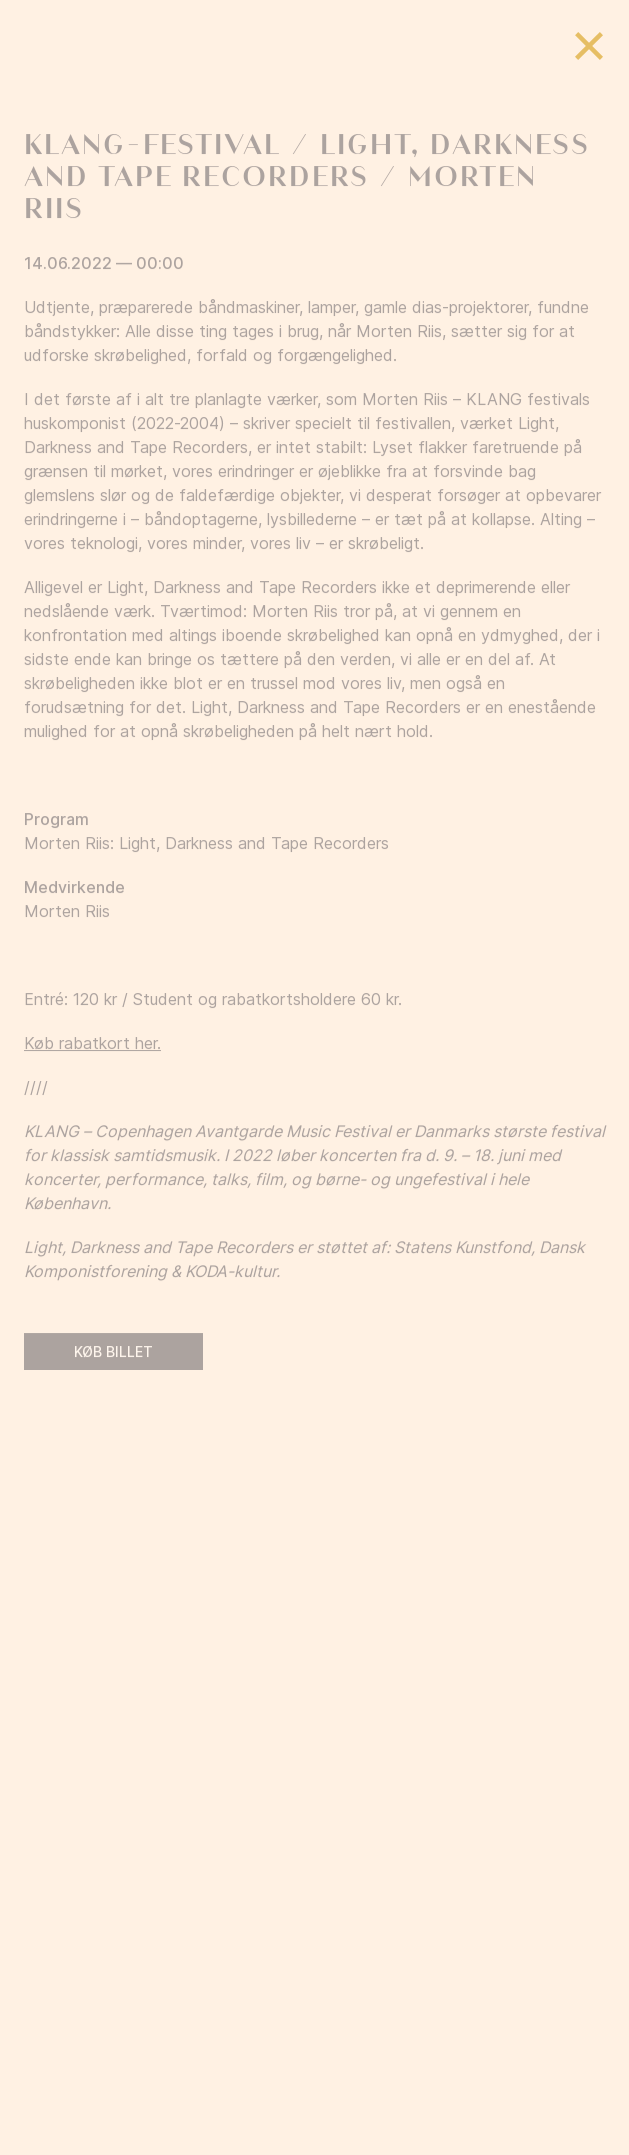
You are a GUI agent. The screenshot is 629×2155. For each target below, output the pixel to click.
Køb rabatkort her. (92, 1068)
